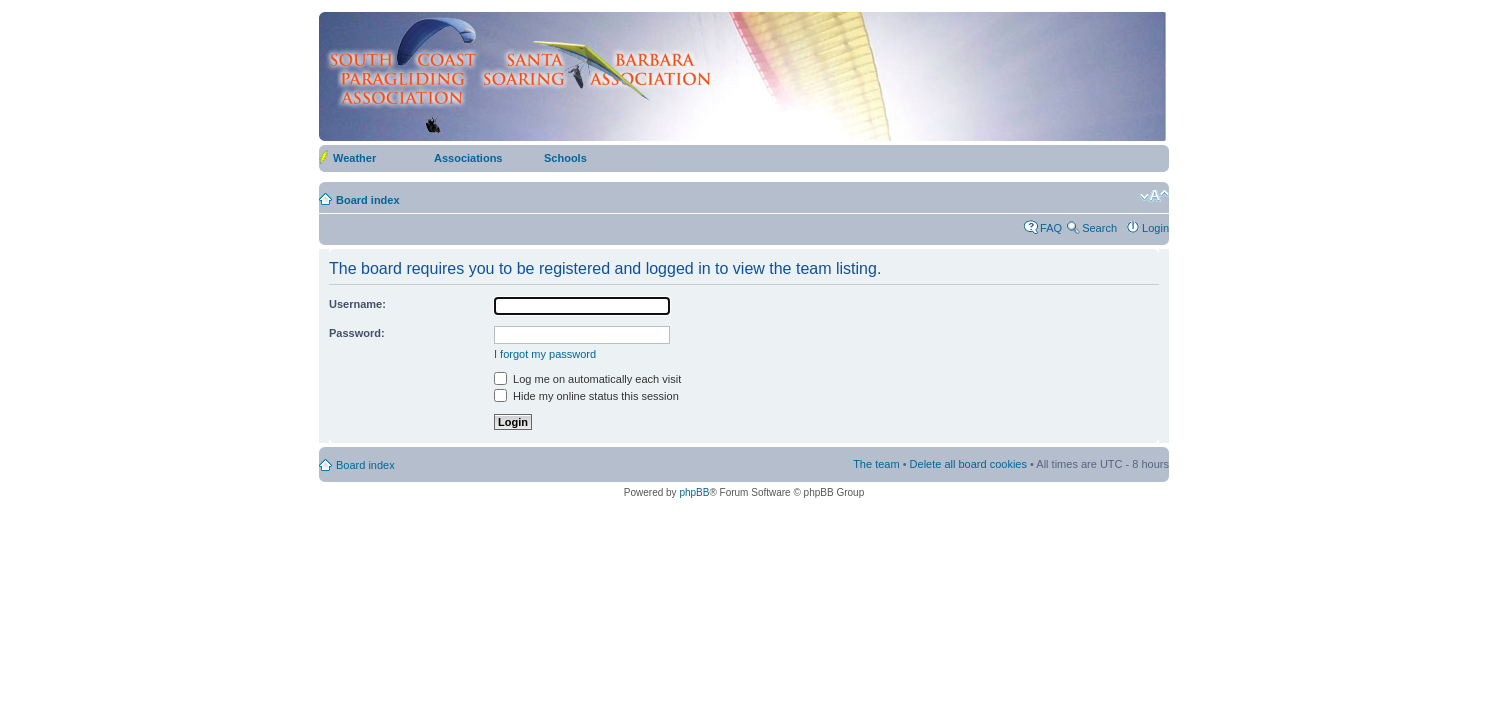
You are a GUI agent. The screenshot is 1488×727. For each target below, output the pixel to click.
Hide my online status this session (586, 396)
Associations (468, 158)
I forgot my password (545, 354)
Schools (565, 158)
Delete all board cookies (968, 464)
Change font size (1154, 196)
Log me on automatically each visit (587, 379)
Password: (357, 333)
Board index (368, 200)
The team (876, 464)
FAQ (1051, 228)
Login (1155, 228)
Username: (357, 304)
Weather (354, 158)
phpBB (694, 492)
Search (1099, 228)
